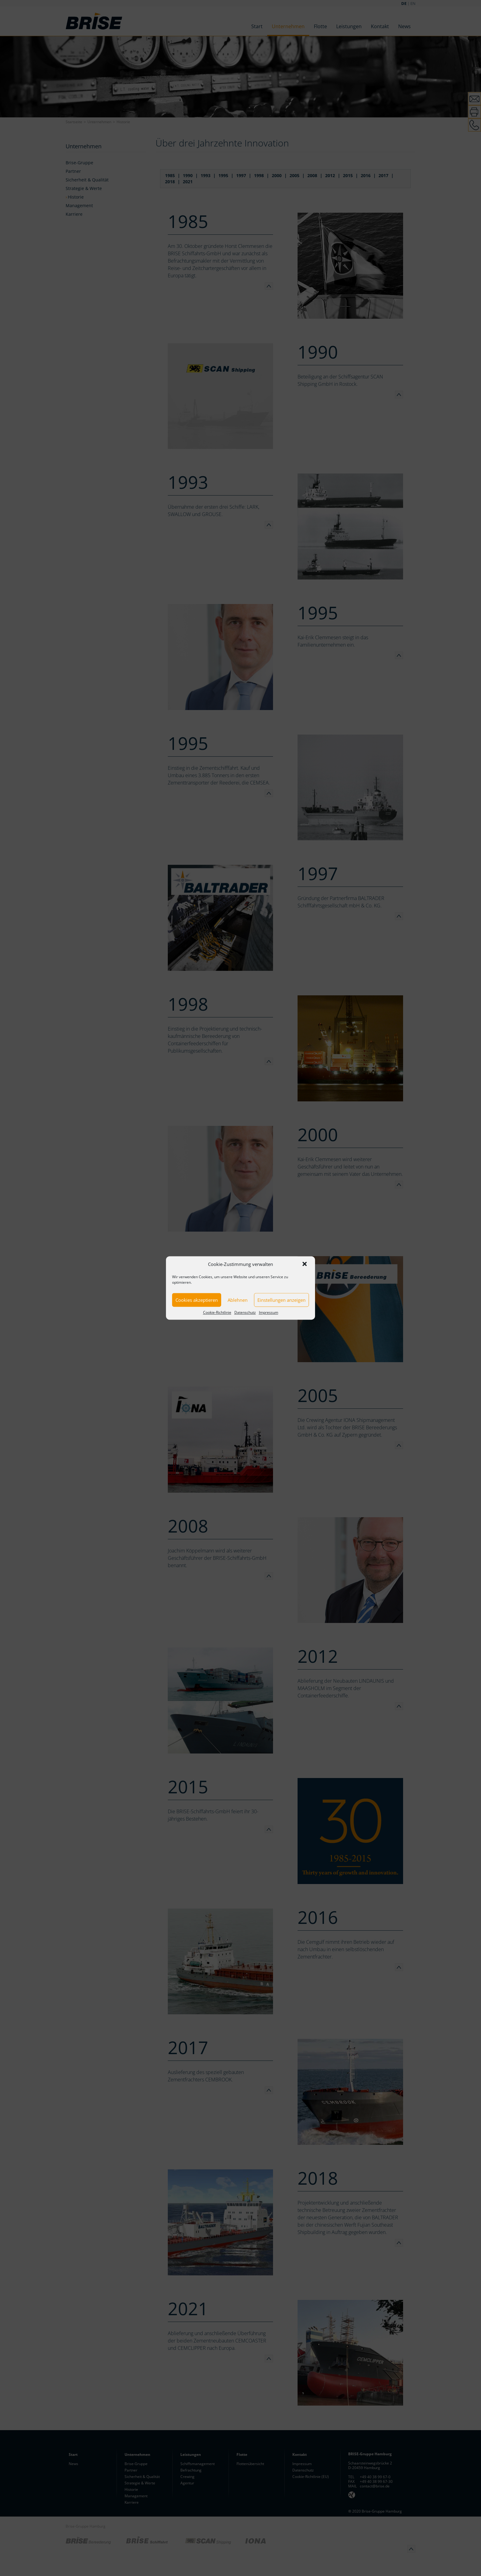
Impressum (268, 1312)
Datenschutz (245, 1312)
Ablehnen (238, 1300)
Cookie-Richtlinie (217, 1312)
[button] (305, 1264)
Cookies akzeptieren (196, 1300)
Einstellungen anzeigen (281, 1300)
